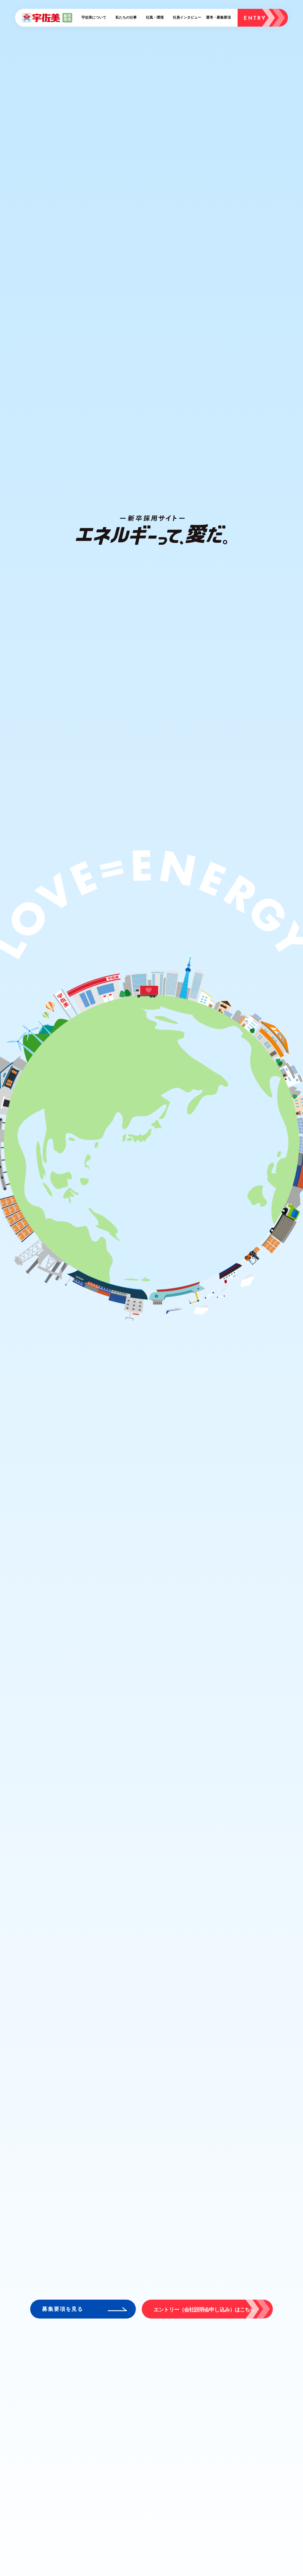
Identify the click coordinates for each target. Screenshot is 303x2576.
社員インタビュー (187, 17)
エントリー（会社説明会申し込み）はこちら (204, 2309)
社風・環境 (155, 17)
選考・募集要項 (218, 17)
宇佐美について (93, 17)
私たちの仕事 (126, 17)
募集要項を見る (62, 2309)
